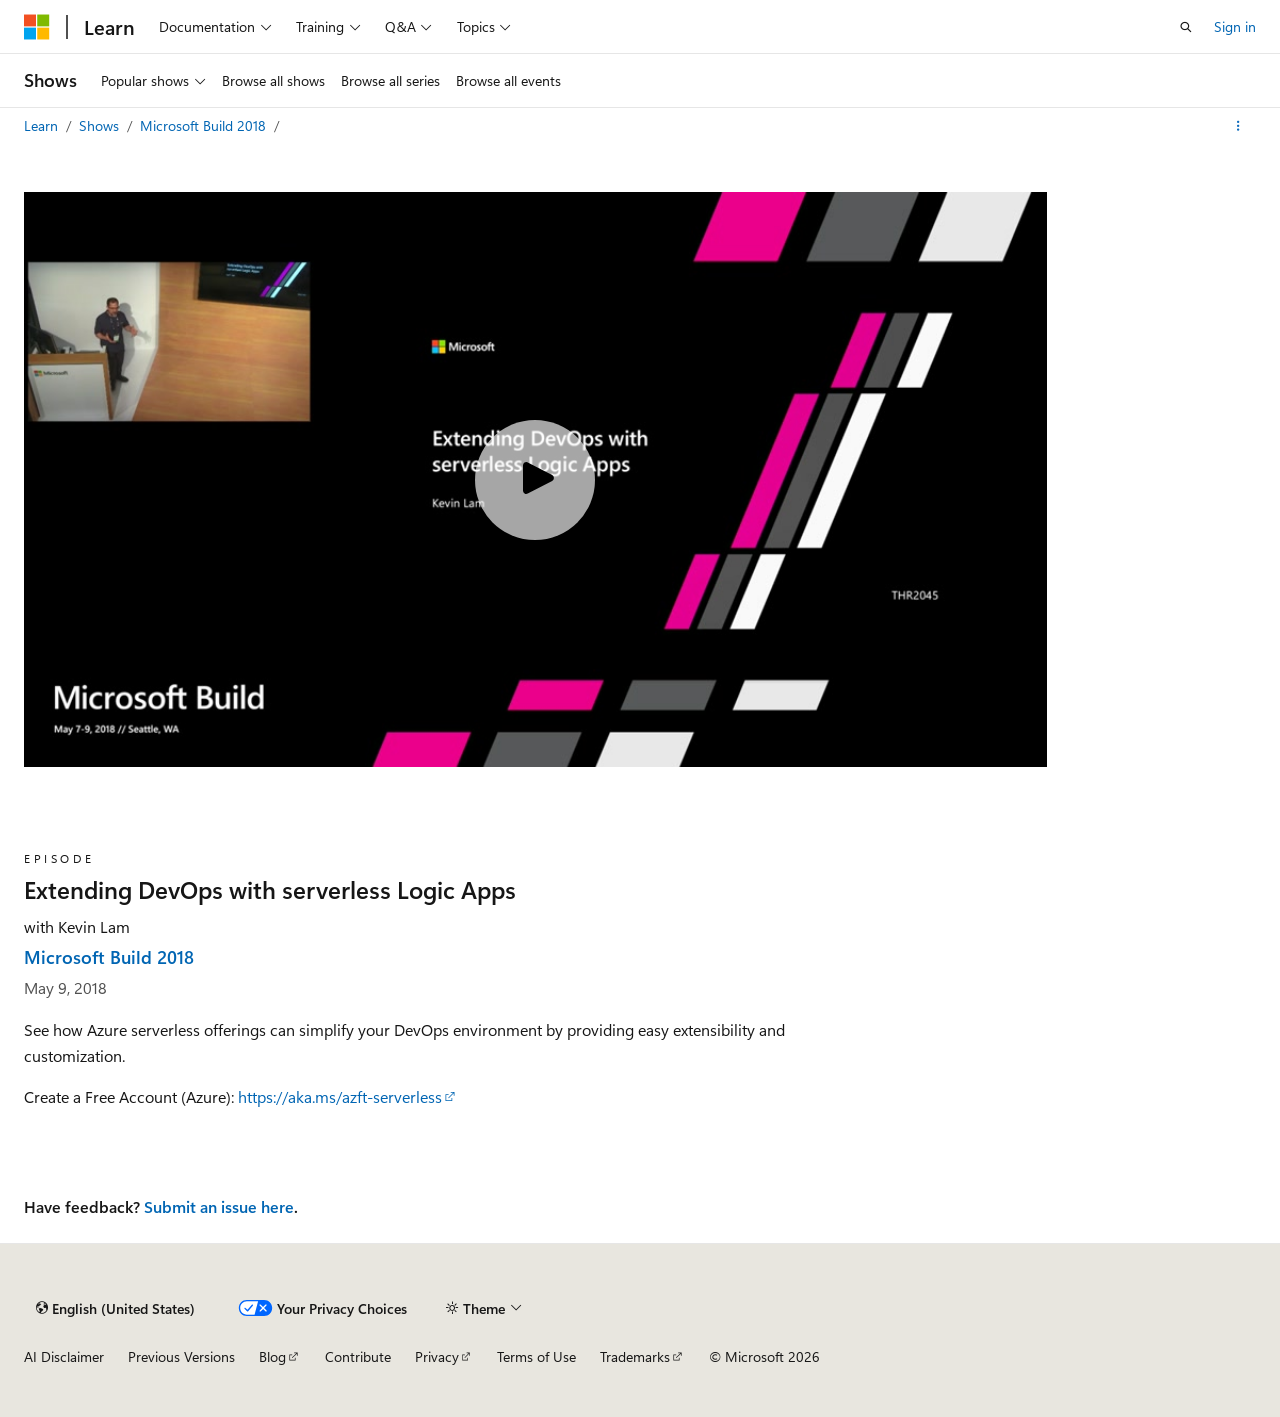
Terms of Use (536, 1356)
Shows (101, 125)
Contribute (358, 1356)
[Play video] (535, 480)
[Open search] (1186, 27)
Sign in (1235, 26)
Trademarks (635, 1356)
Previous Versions (181, 1356)
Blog (272, 1356)
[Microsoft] (37, 27)
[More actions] (1238, 126)
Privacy (437, 1356)
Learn (43, 125)
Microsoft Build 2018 (205, 125)
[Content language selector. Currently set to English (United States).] (115, 1308)
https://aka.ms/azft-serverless (340, 1096)
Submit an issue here (219, 1206)
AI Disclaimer (64, 1356)
